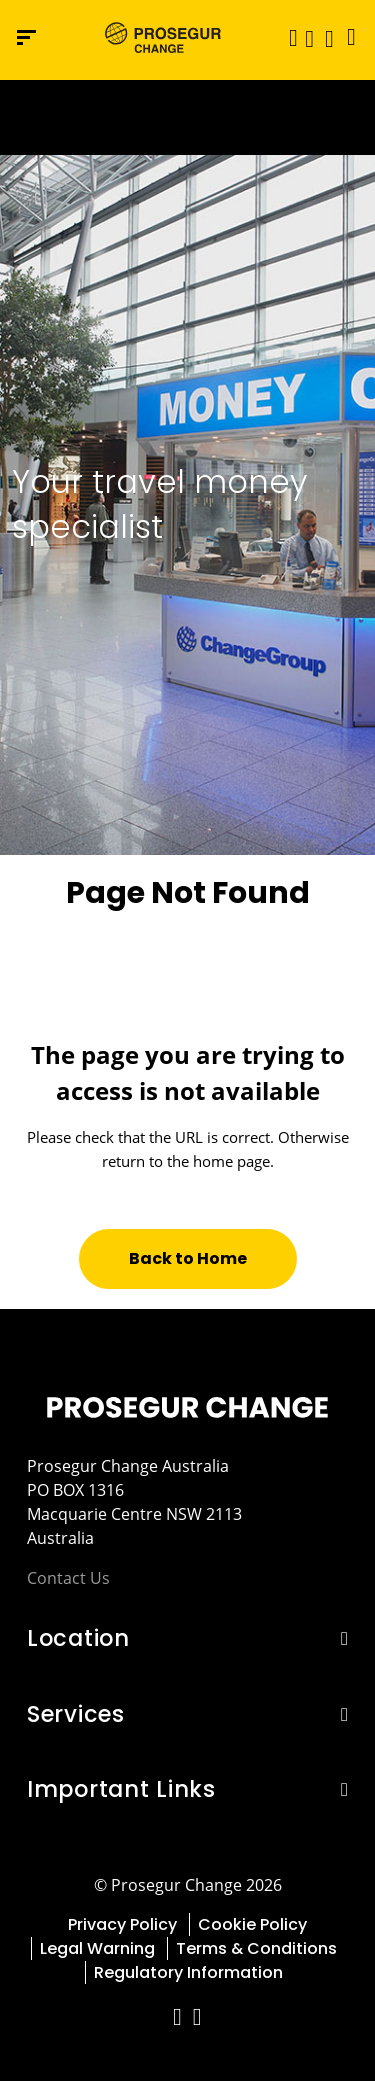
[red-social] (178, 2019)
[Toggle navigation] (287, 37)
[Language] (346, 37)
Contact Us (68, 1578)
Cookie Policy (252, 1924)
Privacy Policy (122, 1924)
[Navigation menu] (26, 37)
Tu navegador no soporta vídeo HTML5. (187, 117)
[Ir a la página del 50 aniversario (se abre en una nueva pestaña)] (187, 117)
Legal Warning (97, 1948)
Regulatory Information (188, 1972)
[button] (309, 37)
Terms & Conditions (256, 1948)
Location (78, 1638)
